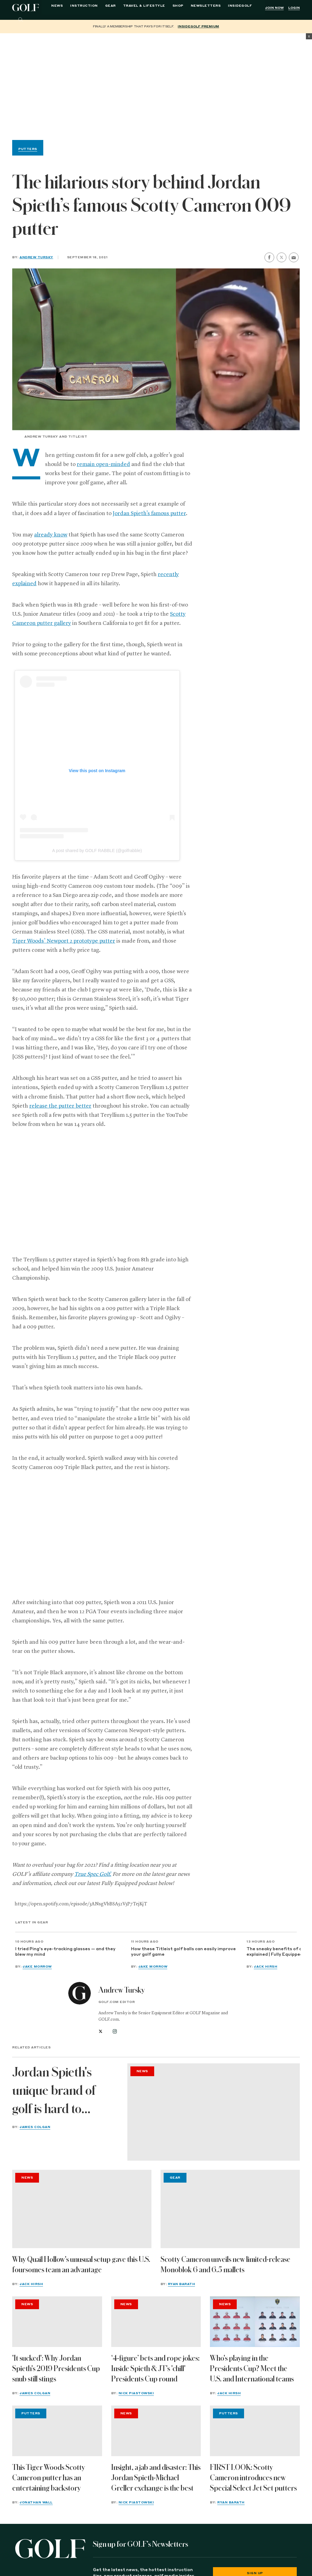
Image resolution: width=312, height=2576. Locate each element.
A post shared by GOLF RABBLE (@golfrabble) (97, 850)
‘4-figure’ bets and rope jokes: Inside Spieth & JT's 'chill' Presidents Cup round (155, 2369)
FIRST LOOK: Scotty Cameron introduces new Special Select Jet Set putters (253, 2478)
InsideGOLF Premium (198, 26)
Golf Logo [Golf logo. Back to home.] (26, 7)
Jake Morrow (37, 1966)
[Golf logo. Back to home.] (50, 2548)
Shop (177, 7)
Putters (27, 149)
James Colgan (35, 2127)
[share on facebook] (269, 257)
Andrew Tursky (36, 257)
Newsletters (205, 7)
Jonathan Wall (36, 2502)
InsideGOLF (240, 7)
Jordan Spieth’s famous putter (149, 513)
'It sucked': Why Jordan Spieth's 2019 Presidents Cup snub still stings (56, 2369)
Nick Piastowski (136, 2393)
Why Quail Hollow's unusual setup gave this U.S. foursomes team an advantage (81, 2264)
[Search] (20, 19)
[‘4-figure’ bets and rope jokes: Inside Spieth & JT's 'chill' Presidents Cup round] (156, 2321)
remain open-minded (103, 464)
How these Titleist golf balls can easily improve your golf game (183, 1952)
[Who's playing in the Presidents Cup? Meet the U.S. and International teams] (255, 2321)
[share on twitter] (281, 257)
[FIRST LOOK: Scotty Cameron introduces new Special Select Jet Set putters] (255, 2431)
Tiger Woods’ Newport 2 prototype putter (63, 941)
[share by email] (294, 258)
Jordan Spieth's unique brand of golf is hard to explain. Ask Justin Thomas (60, 2092)
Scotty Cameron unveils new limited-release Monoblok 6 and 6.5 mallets (225, 2264)
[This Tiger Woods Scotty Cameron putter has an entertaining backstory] (57, 2431)
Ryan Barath (181, 2284)
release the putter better (60, 1106)
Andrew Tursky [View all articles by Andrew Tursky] (121, 1990)
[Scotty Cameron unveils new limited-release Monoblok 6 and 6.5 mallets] (230, 2209)
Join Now (274, 7)
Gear (110, 7)
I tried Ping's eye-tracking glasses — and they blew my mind (65, 1952)
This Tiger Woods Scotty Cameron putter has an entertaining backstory (48, 2478)
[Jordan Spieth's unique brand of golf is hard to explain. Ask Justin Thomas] (213, 2112)
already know (50, 535)
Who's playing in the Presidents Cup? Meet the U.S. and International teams (252, 2369)
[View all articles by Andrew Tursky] (79, 1993)
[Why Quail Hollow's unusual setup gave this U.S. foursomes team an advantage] (81, 2209)
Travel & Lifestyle (144, 7)
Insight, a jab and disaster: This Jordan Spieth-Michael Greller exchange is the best (155, 2478)
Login (294, 7)
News (56, 7)
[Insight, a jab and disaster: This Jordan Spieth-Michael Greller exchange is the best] (156, 2431)
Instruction (84, 7)
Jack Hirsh (265, 1966)
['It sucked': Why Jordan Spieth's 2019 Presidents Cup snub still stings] (57, 2321)
